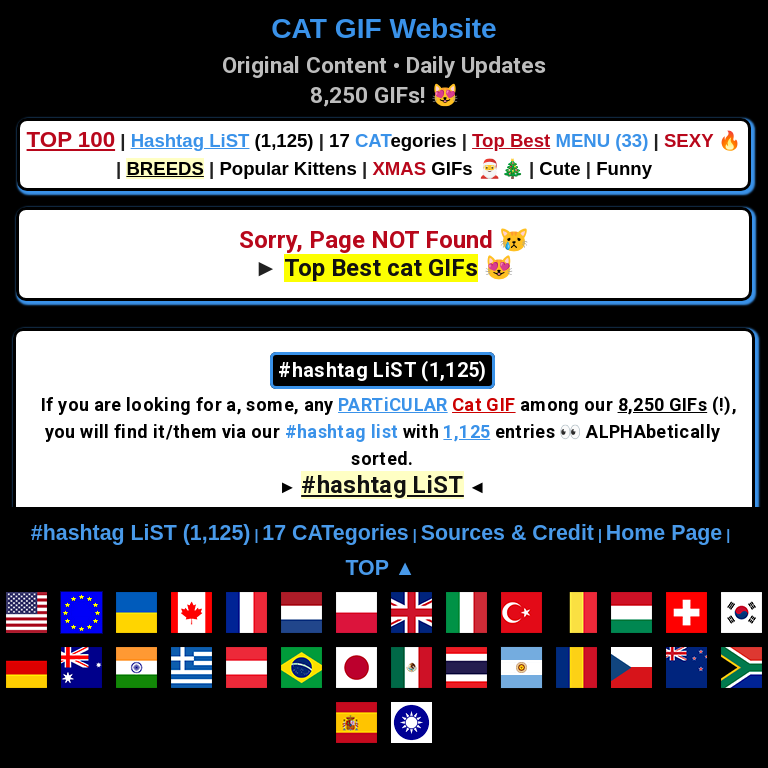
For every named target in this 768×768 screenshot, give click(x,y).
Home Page (664, 533)
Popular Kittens (287, 168)
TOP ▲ (380, 568)
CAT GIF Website (383, 28)
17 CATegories (335, 533)
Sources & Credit (507, 533)
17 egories (392, 140)
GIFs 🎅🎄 (447, 168)
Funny (624, 168)
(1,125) (222, 140)
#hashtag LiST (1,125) (141, 533)
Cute (559, 168)
